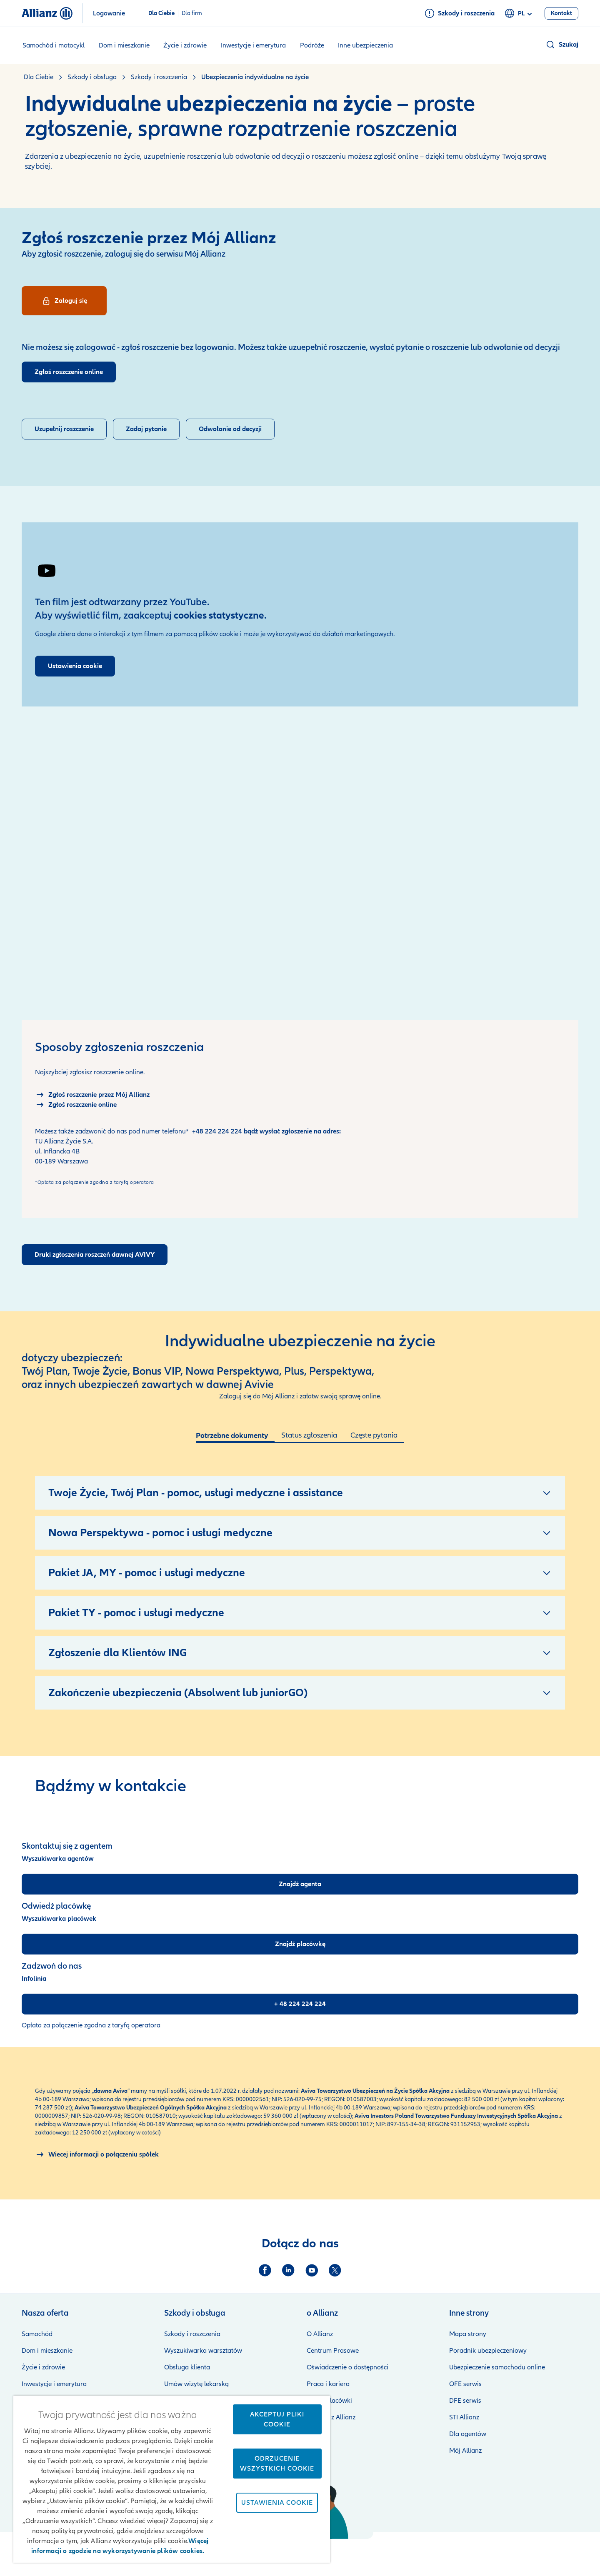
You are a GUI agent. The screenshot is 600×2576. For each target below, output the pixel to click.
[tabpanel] (300, 1581)
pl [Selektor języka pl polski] (520, 14)
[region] (171, 2479)
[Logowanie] (64, 300)
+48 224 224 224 (217, 1131)
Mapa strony (467, 2334)
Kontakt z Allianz (331, 2417)
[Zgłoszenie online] (76, 1105)
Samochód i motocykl (53, 45)
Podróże (312, 45)
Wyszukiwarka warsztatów (203, 2350)
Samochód (37, 2334)
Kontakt (566, 2551)
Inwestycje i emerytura (253, 45)
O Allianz (320, 2334)
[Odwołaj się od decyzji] (230, 429)
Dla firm (192, 13)
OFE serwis (465, 2384)
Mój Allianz (465, 2450)
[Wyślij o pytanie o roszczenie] (146, 429)
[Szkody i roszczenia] (460, 13)
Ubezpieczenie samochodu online (497, 2367)
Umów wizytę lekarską (196, 2384)
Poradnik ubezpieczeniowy (488, 2350)
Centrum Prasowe (333, 2350)
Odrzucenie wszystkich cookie (277, 2463)
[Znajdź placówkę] (300, 1944)
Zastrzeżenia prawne (336, 2551)
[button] (561, 45)
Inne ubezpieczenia (365, 45)
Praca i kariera (328, 2384)
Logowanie (109, 13)
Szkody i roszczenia (192, 2334)
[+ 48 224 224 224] (300, 2004)
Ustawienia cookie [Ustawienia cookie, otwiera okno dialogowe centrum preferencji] (277, 2503)
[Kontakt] (561, 13)
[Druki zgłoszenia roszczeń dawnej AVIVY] (95, 1254)
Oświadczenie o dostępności (347, 2367)
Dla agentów (467, 2434)
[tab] (235, 1436)
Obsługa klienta (187, 2367)
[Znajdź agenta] (300, 1884)
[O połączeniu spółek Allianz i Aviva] (97, 2154)
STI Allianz (464, 2417)
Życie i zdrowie (185, 45)
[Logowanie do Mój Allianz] (92, 1095)
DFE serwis (465, 2400)
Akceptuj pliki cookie (277, 2419)
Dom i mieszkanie (124, 45)
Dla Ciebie (161, 13)
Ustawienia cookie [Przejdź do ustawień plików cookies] (75, 666)
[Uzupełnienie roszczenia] (64, 429)
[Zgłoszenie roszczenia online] (69, 372)
